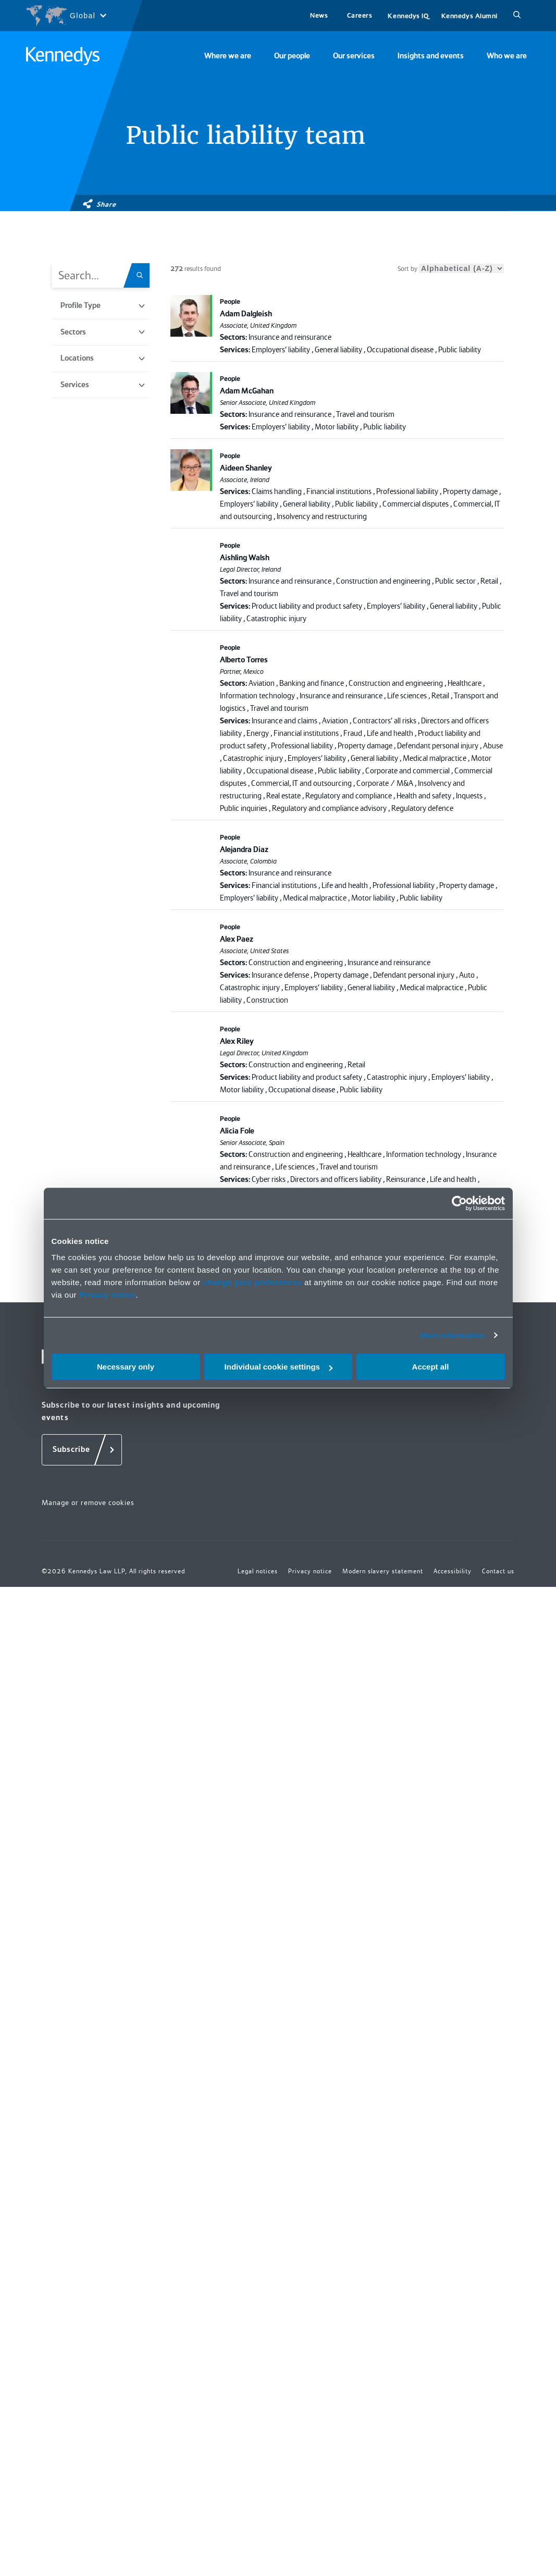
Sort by (451, 269)
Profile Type (102, 305)
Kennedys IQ (408, 16)
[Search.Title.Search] (143, 275)
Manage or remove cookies (88, 1502)
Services (102, 384)
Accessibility (453, 1571)
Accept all (430, 1366)
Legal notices (258, 1571)
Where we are (227, 55)
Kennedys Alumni (469, 16)
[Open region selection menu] (66, 15)
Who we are (507, 55)
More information (452, 1335)
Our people (292, 55)
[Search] (517, 15)
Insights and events (431, 55)
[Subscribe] (82, 1449)
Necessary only (125, 1366)
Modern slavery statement (382, 1571)
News (319, 15)
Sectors (102, 332)
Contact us (498, 1571)
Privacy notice (107, 1294)
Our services (354, 55)
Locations (102, 358)
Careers (360, 15)
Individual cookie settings (278, 1366)
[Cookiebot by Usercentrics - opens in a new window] (459, 1203)
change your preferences (252, 1282)
